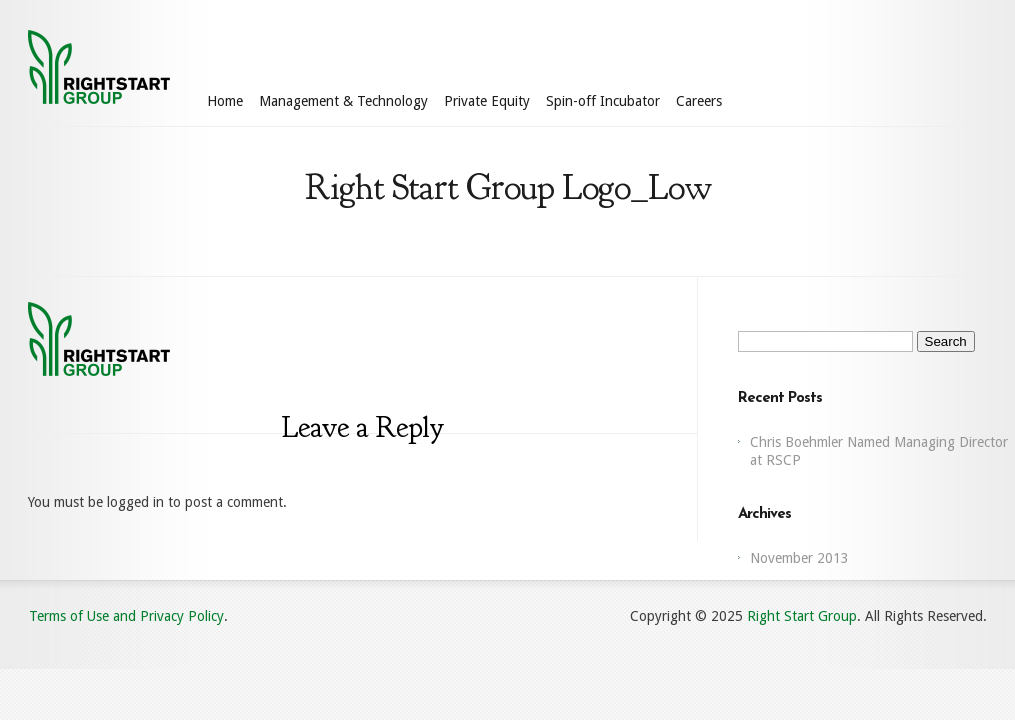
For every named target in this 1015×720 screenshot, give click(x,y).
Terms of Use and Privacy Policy (126, 616)
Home (225, 101)
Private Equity (487, 101)
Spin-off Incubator (603, 101)
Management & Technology (343, 101)
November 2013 (799, 558)
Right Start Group (802, 616)
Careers (699, 101)
